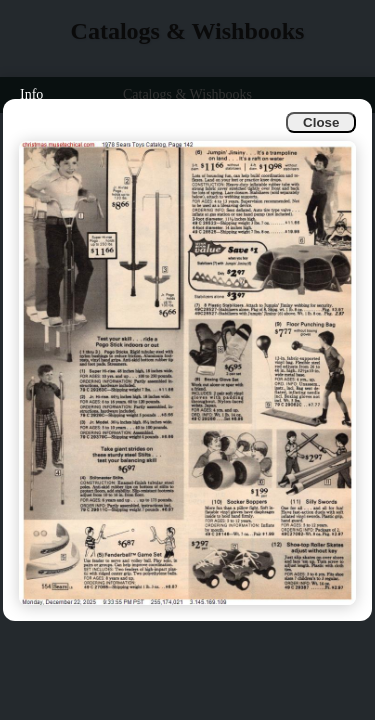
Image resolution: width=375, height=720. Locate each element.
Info (31, 94)
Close (321, 122)
